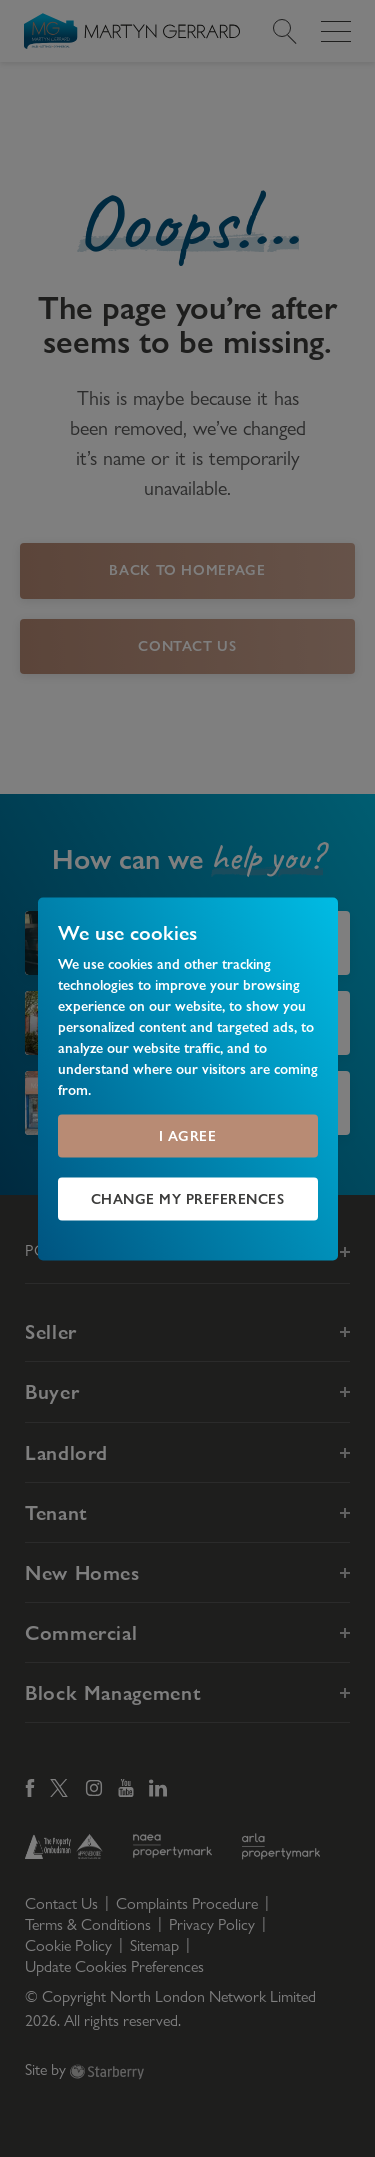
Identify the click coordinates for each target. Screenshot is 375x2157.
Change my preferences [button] (188, 1198)
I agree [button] (188, 1135)
